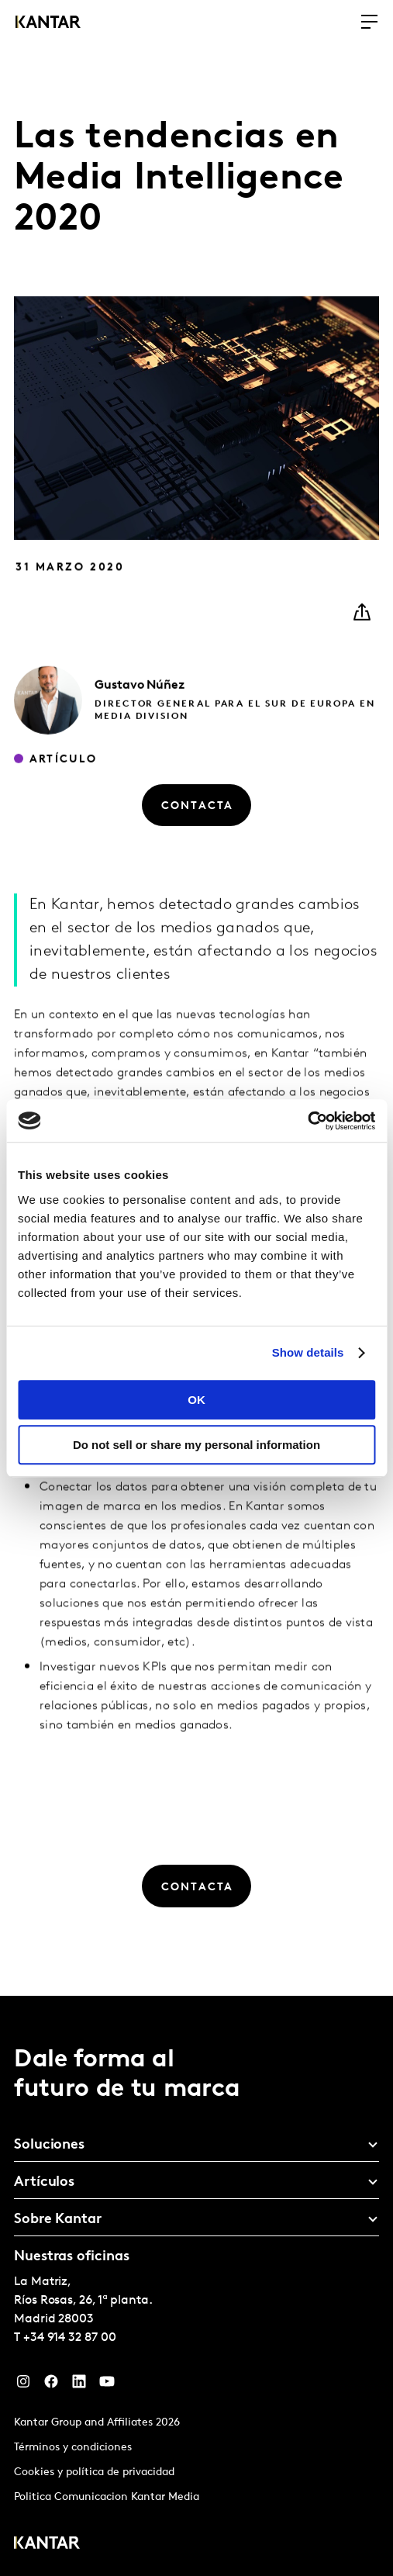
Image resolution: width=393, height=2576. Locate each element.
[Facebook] (51, 2385)
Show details (308, 1352)
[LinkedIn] (79, 2385)
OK (196, 1399)
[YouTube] (107, 2385)
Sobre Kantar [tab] (58, 2219)
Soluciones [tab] (49, 2145)
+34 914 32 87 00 (69, 2338)
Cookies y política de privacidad (94, 2472)
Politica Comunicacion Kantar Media (106, 2497)
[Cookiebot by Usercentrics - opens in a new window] (307, 1121)
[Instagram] (23, 2385)
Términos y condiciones (73, 2447)
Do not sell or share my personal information (196, 1444)
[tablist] (196, 2286)
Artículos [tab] (44, 2182)
